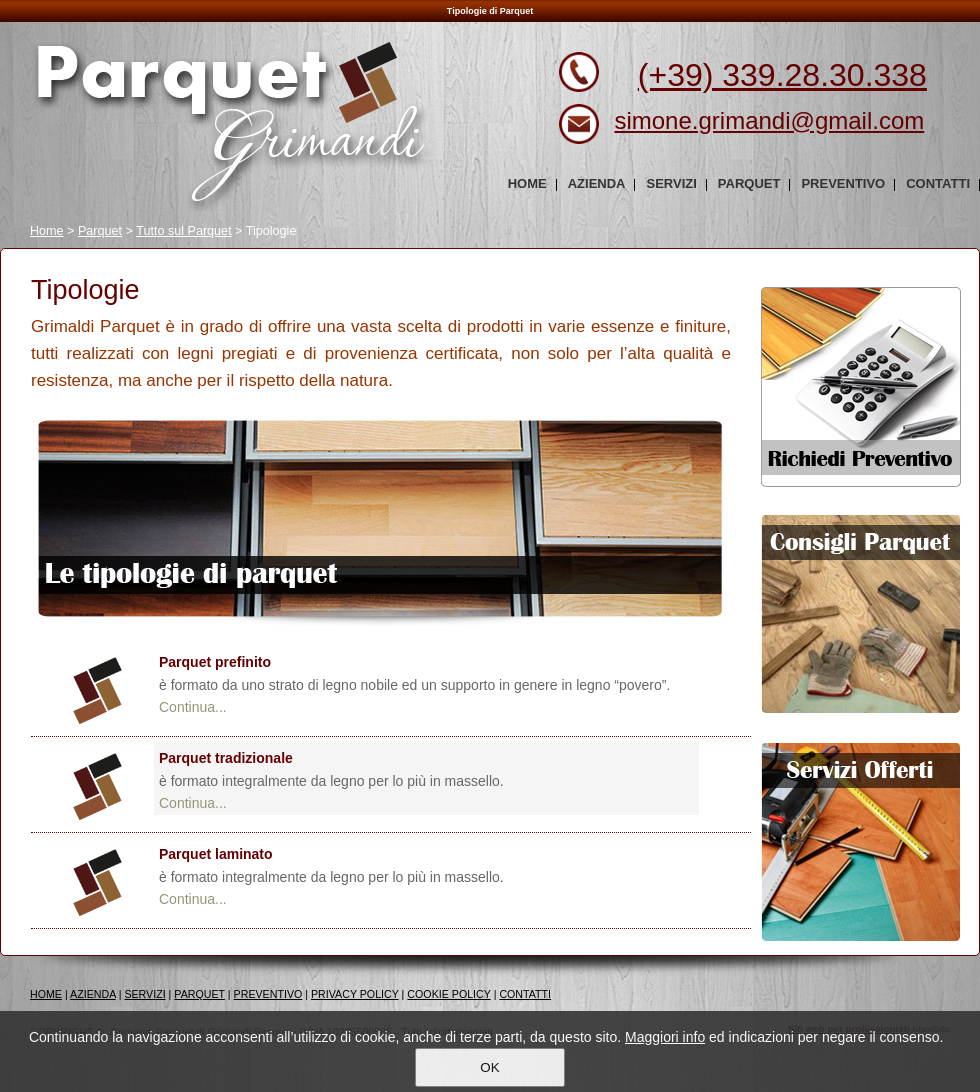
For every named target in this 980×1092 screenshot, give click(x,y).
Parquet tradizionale (226, 758)
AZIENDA (93, 994)
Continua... (193, 707)
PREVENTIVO (268, 994)
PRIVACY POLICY (355, 994)
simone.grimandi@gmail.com (769, 120)
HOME (46, 994)
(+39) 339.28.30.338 (782, 75)
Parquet (100, 231)
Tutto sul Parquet (183, 231)
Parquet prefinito (215, 662)
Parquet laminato (216, 854)
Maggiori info (665, 1037)
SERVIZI (144, 994)
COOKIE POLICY (448, 994)
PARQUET (199, 994)
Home (47, 231)
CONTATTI (525, 994)
